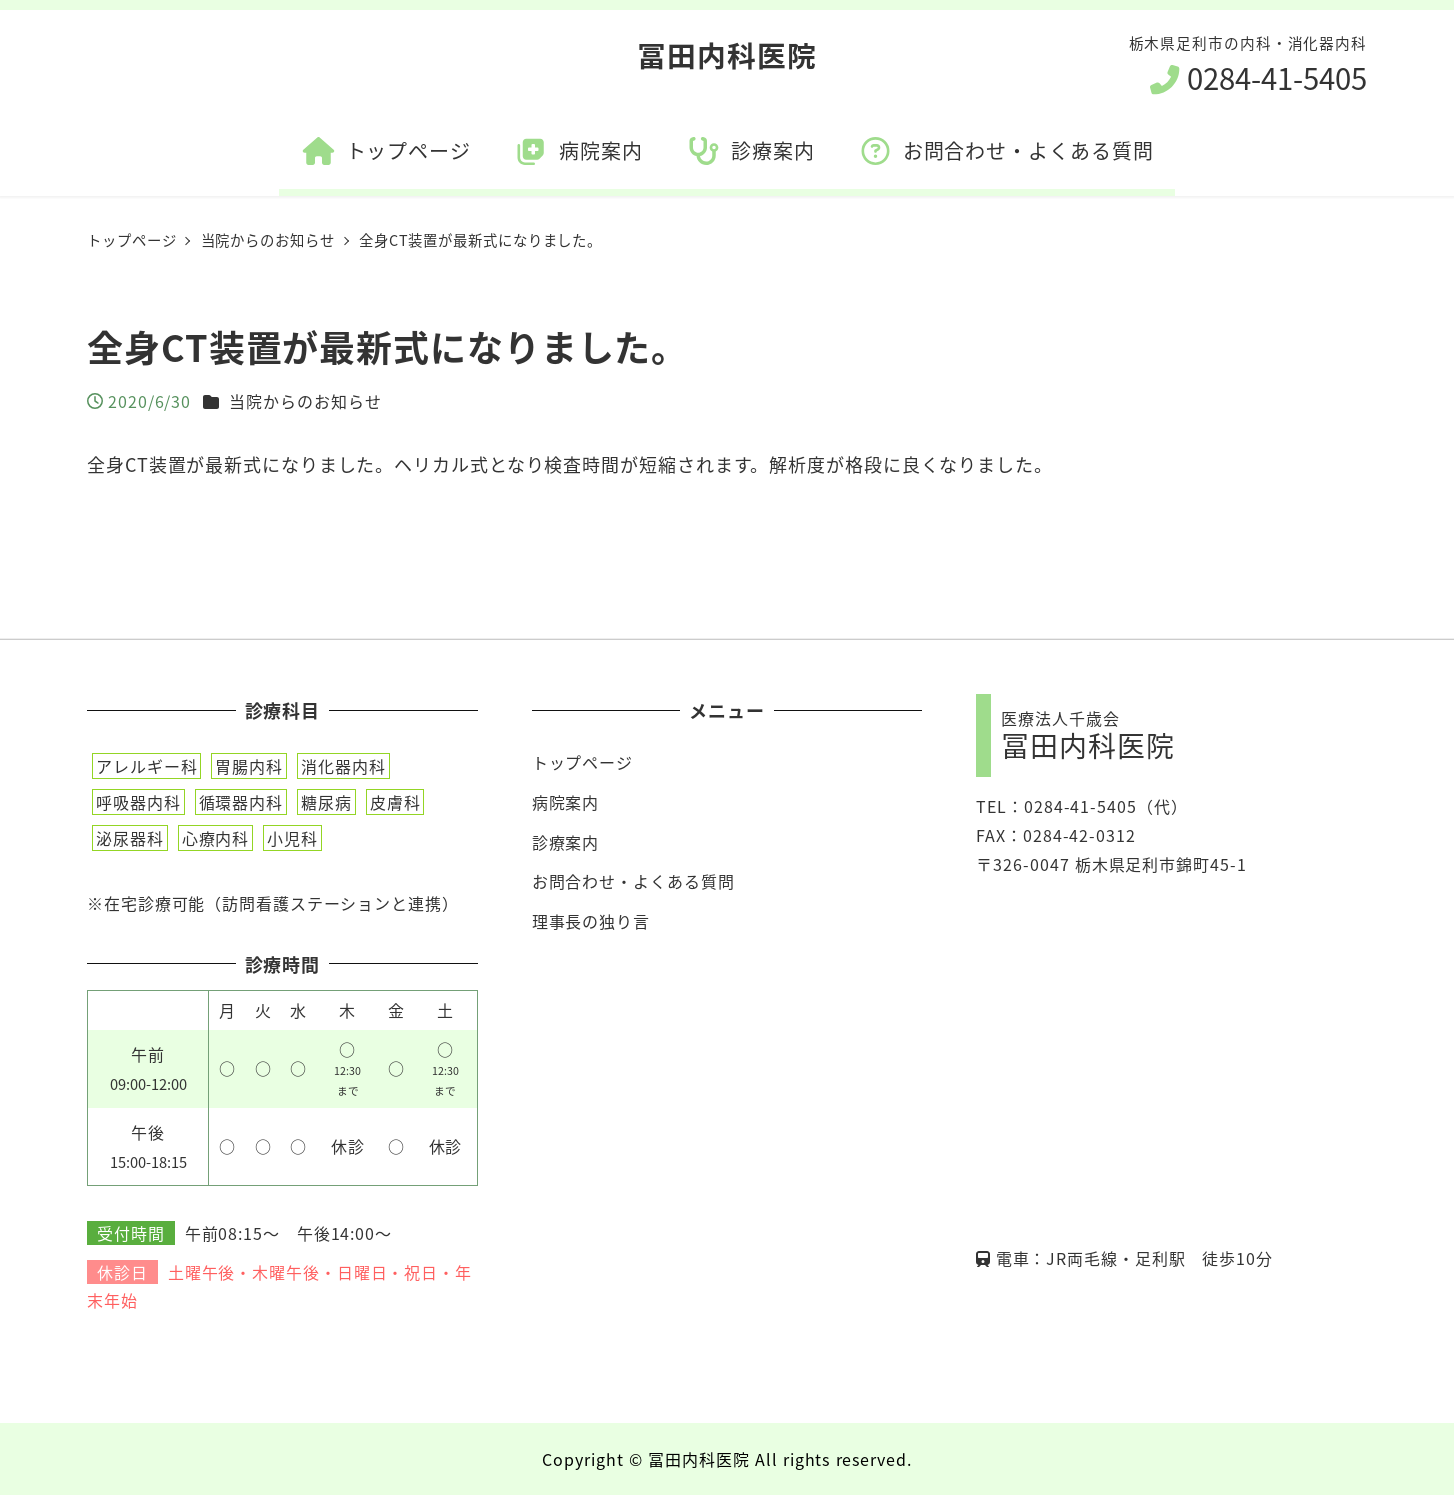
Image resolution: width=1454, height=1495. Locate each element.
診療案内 (566, 842)
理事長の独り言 (591, 921)
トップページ (582, 762)
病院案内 (566, 802)
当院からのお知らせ (305, 401)
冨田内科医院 (726, 54)
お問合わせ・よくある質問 (633, 881)
